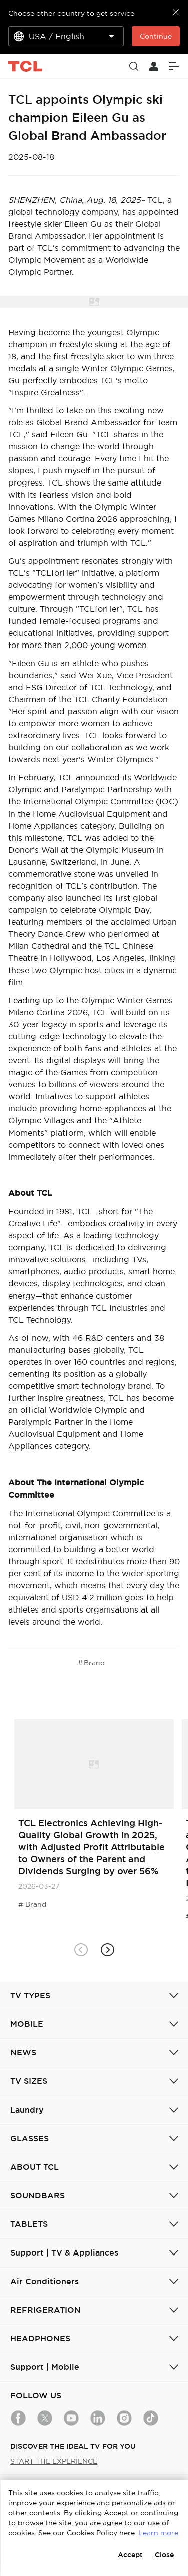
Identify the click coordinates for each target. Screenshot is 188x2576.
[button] (107, 1950)
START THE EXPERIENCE (53, 2461)
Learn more (158, 2532)
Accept (130, 2554)
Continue (156, 36)
